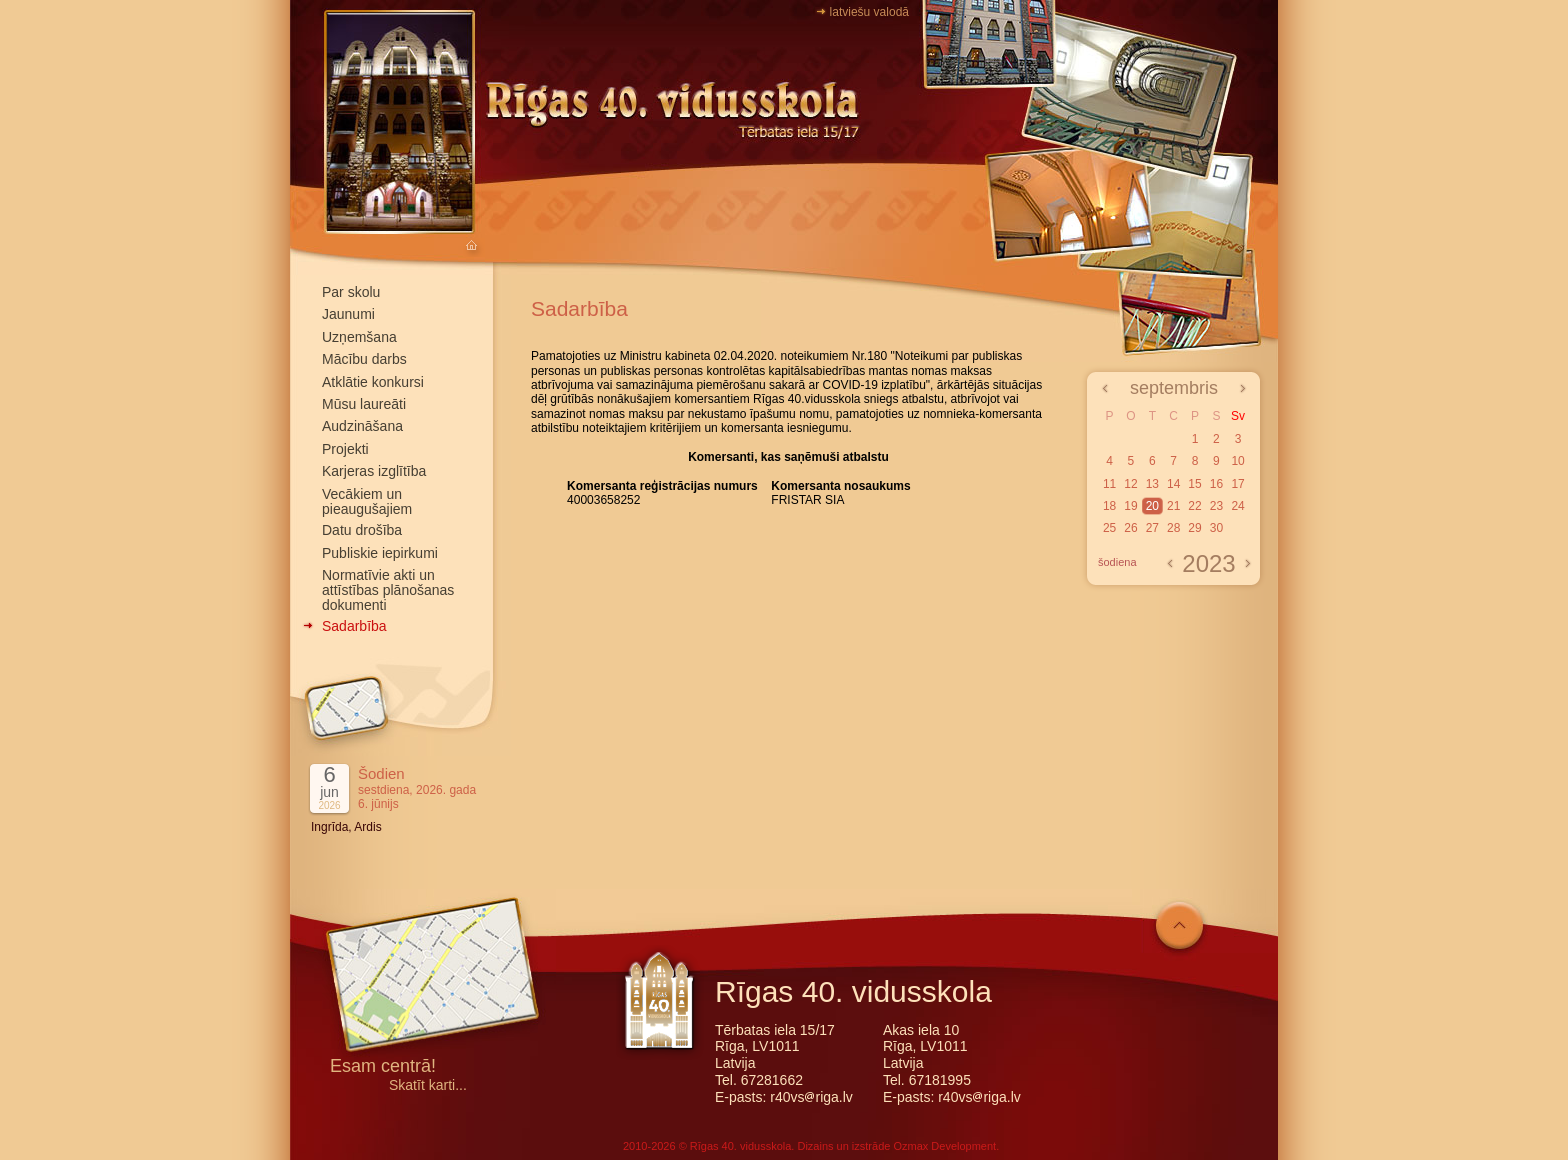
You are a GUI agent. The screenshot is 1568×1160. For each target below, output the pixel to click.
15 (1194, 484)
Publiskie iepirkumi (380, 553)
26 (1130, 528)
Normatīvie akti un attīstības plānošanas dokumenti (388, 590)
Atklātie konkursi (373, 382)
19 (1130, 506)
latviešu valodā (869, 12)
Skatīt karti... (428, 1085)
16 (1216, 484)
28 (1173, 528)
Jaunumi (348, 314)
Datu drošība (362, 530)
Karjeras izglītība (374, 471)
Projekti (345, 449)
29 (1194, 528)
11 (1109, 484)
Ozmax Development (944, 1146)
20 (1152, 506)
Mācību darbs (364, 359)
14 (1173, 484)
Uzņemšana (359, 337)
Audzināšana (362, 426)
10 (1237, 461)
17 (1237, 484)
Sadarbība (354, 626)
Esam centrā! (383, 1067)
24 (1237, 506)
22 (1194, 506)
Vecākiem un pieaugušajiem (367, 501)
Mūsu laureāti (364, 404)
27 (1152, 528)
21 (1173, 506)
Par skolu (351, 292)
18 (1109, 506)
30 (1216, 528)
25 (1109, 528)
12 (1130, 484)
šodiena (1117, 562)
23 (1216, 506)
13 (1152, 484)
